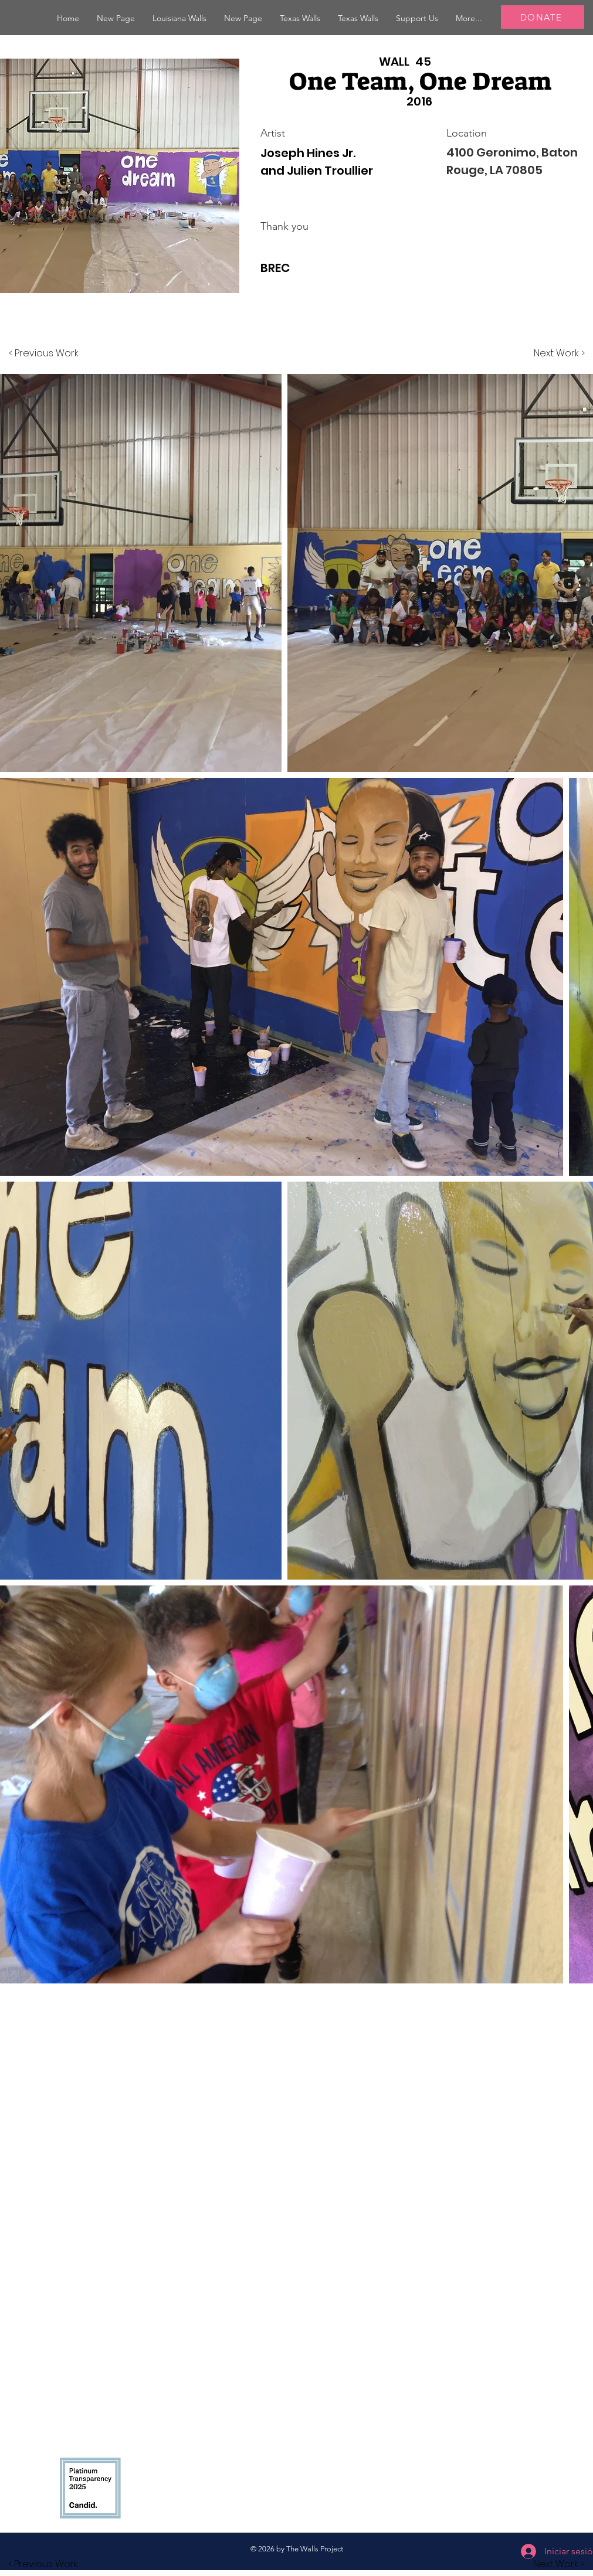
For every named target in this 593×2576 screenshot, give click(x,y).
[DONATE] (542, 17)
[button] (179, 18)
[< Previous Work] (44, 353)
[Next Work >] (559, 353)
